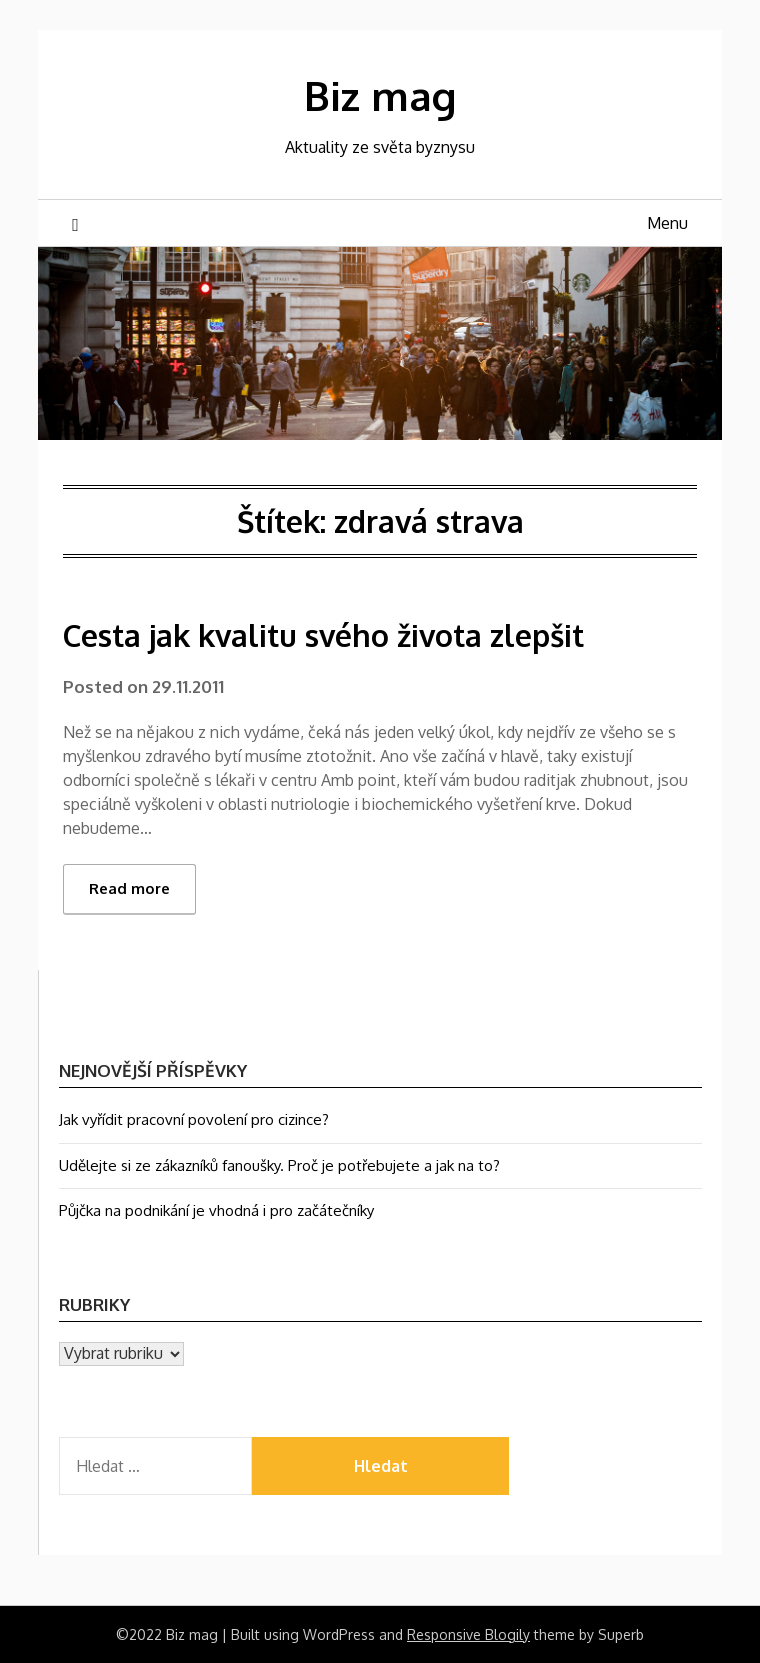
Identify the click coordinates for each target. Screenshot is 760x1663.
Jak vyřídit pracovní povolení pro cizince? (194, 1119)
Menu (667, 223)
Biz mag (380, 95)
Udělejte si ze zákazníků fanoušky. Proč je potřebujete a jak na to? (279, 1165)
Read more (129, 888)
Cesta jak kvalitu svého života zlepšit (323, 635)
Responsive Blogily (468, 1634)
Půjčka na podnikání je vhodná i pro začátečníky (216, 1210)
